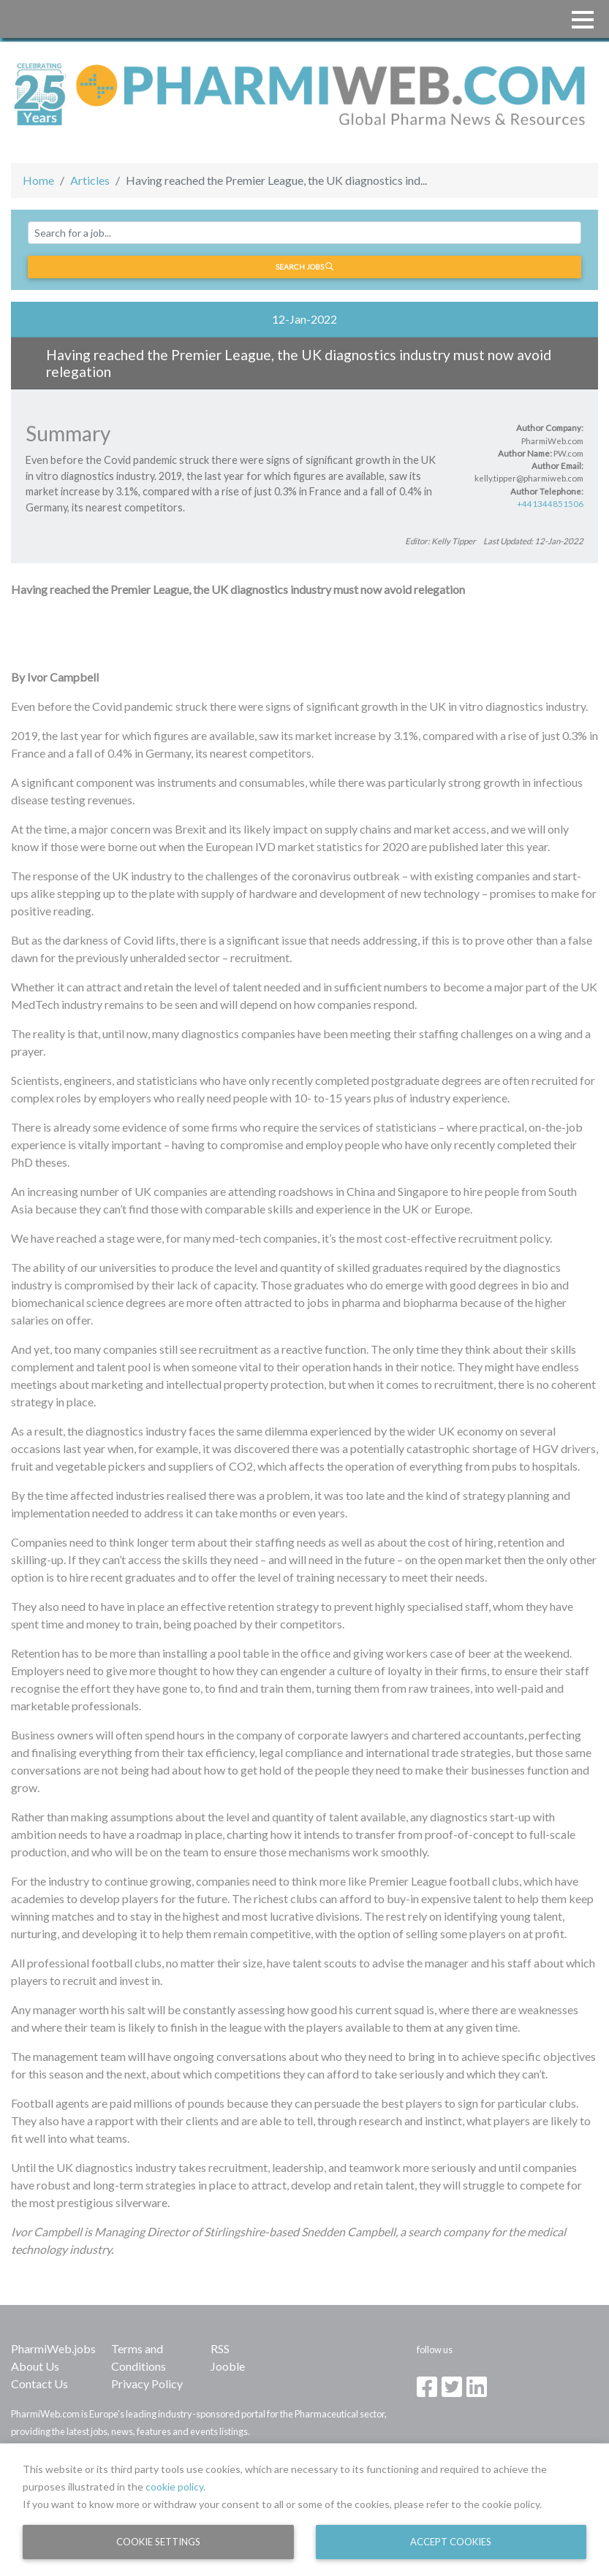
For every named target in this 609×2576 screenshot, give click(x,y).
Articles (90, 180)
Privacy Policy (147, 2383)
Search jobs (304, 266)
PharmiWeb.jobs (53, 2348)
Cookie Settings (158, 2542)
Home (38, 180)
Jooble (228, 2366)
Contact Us (39, 2383)
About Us (35, 2366)
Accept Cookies (450, 2542)
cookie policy (174, 2486)
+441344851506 (550, 503)
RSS (220, 2348)
